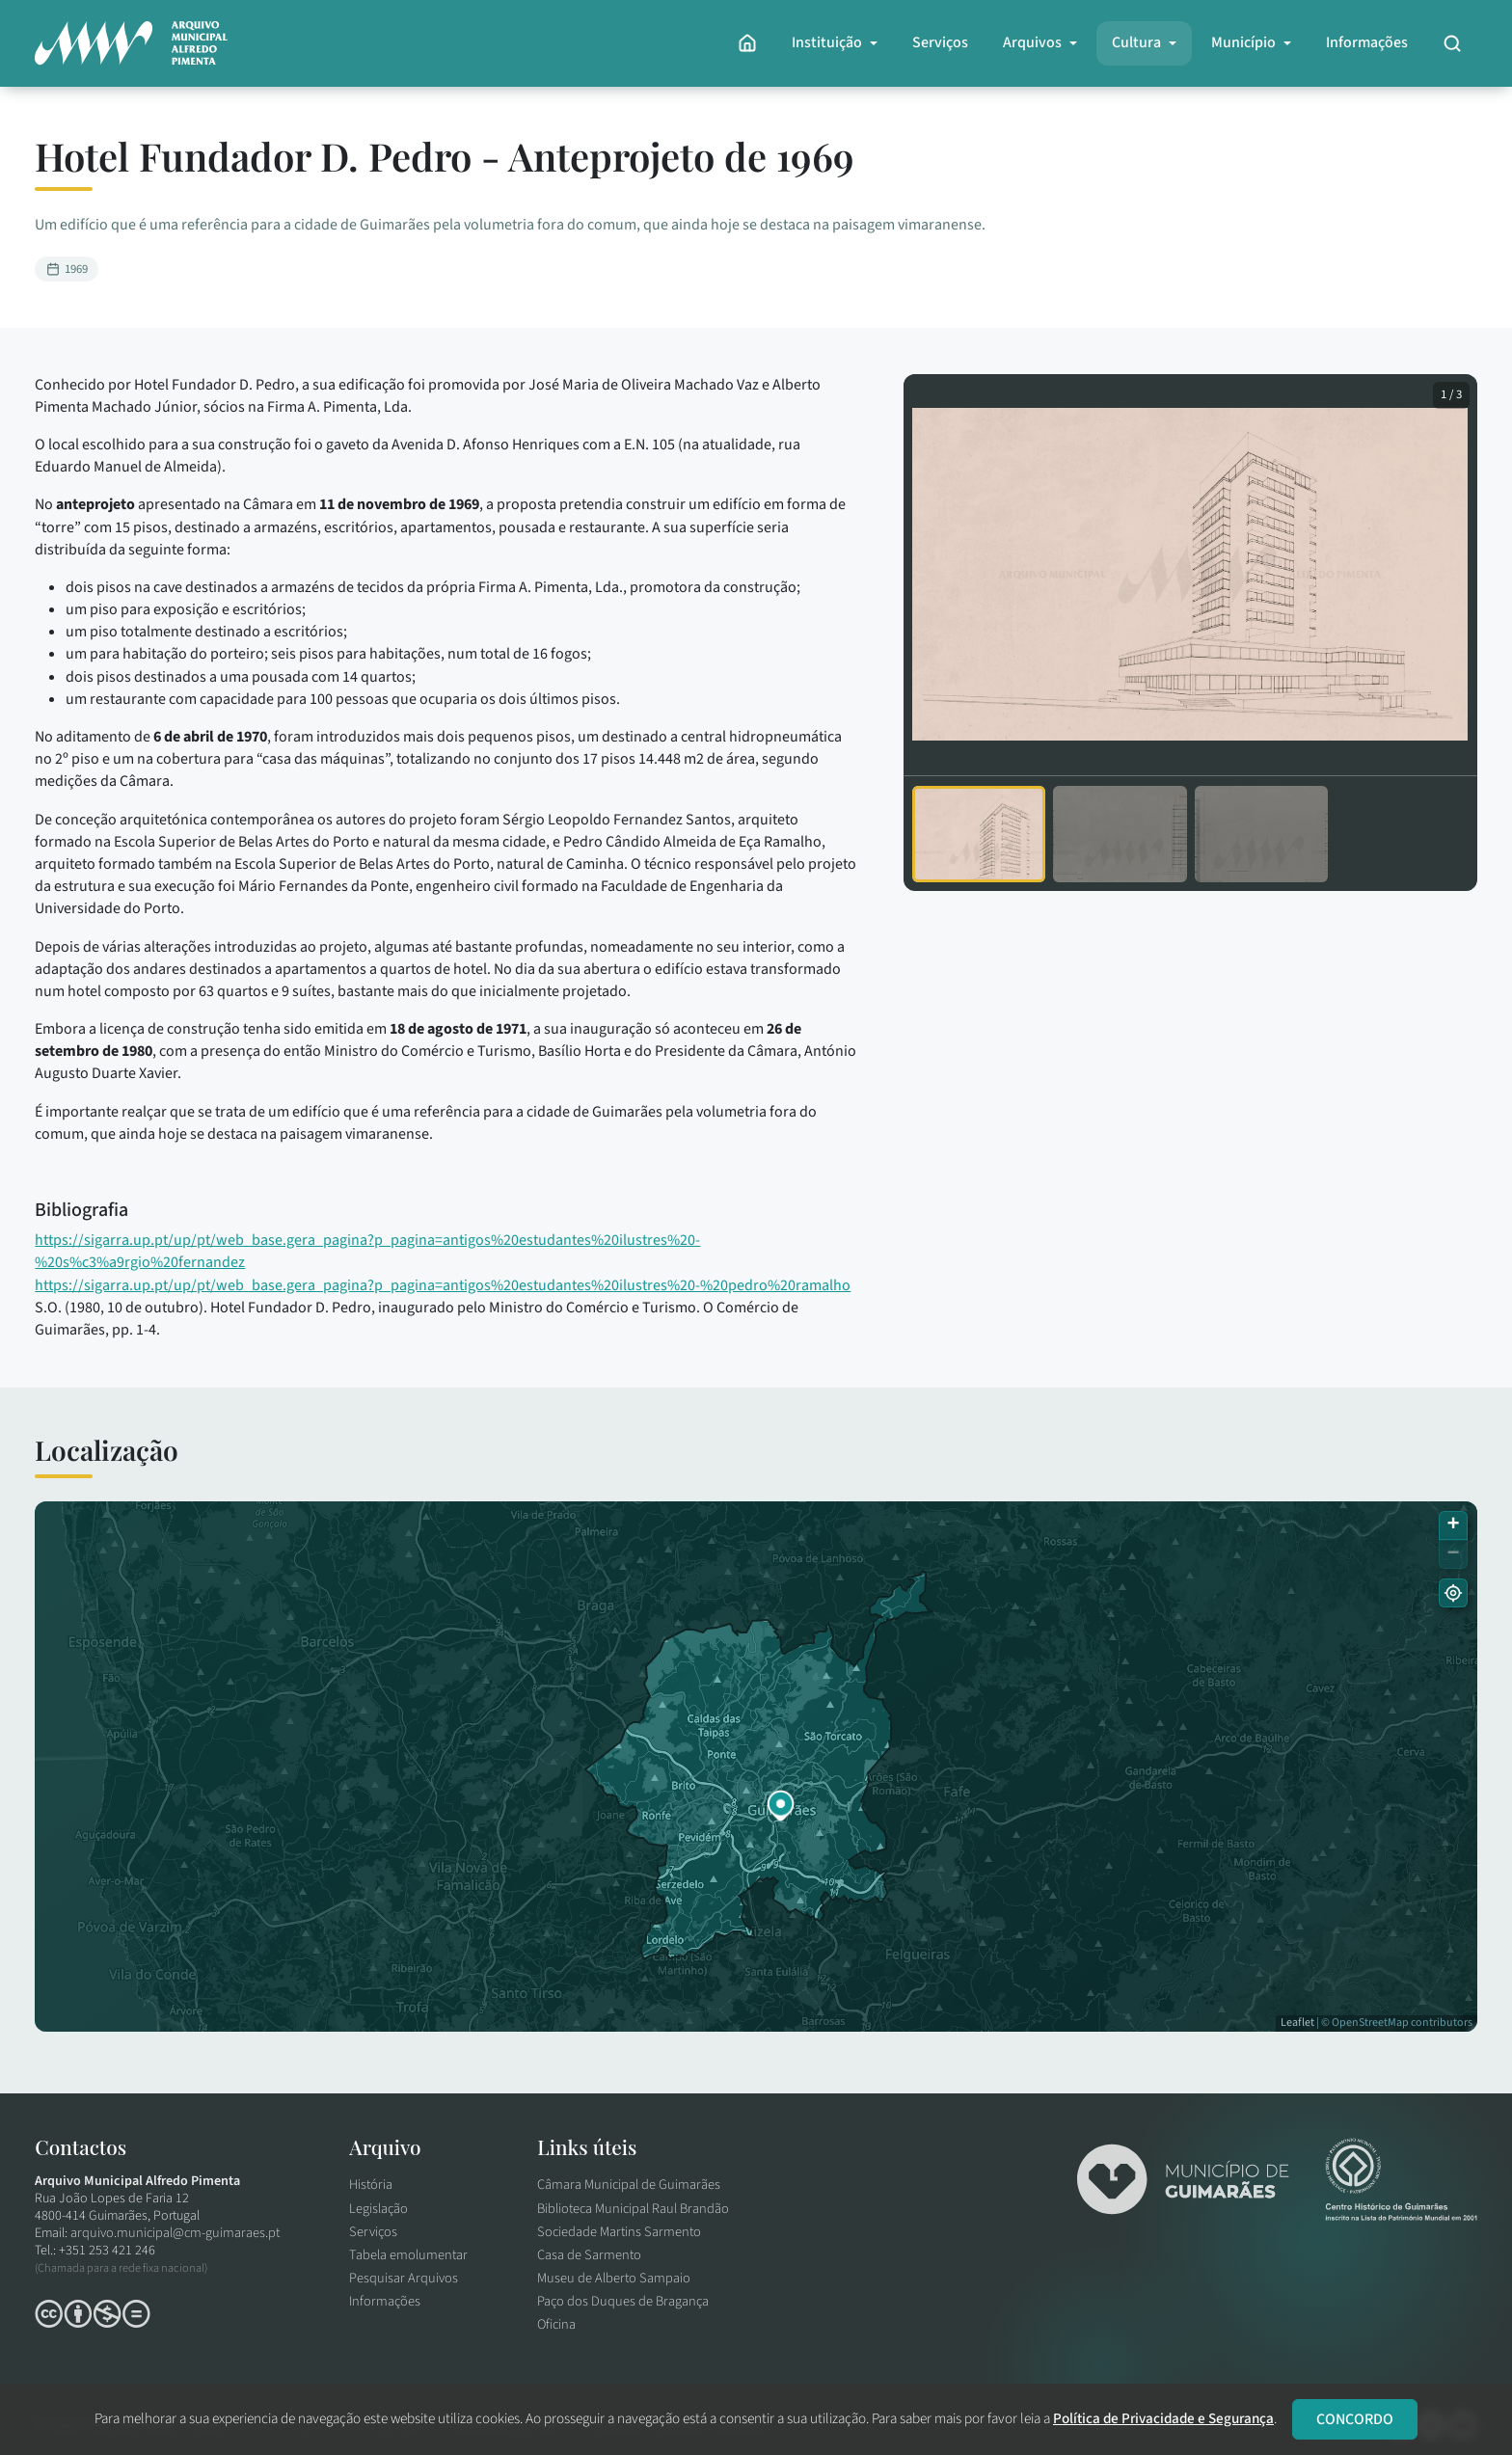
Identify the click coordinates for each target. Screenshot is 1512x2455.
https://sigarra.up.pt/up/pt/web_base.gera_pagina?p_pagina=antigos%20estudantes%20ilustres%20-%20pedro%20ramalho (446, 1285)
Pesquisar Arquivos (408, 2278)
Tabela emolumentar (413, 2255)
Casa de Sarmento (594, 2255)
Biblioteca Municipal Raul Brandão (638, 2210)
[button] (781, 1806)
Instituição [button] (823, 42)
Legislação (383, 2210)
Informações (1363, 42)
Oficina (561, 2322)
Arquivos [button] (1028, 42)
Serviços (936, 42)
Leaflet (1293, 2022)
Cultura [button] (1132, 42)
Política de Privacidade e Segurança (1163, 2418)
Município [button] (1239, 42)
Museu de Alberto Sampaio (618, 2278)
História (375, 2188)
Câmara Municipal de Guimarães (633, 2188)
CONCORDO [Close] (1354, 2419)
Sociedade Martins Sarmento (624, 2233)
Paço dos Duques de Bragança (628, 2300)
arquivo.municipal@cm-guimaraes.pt (179, 2237)
